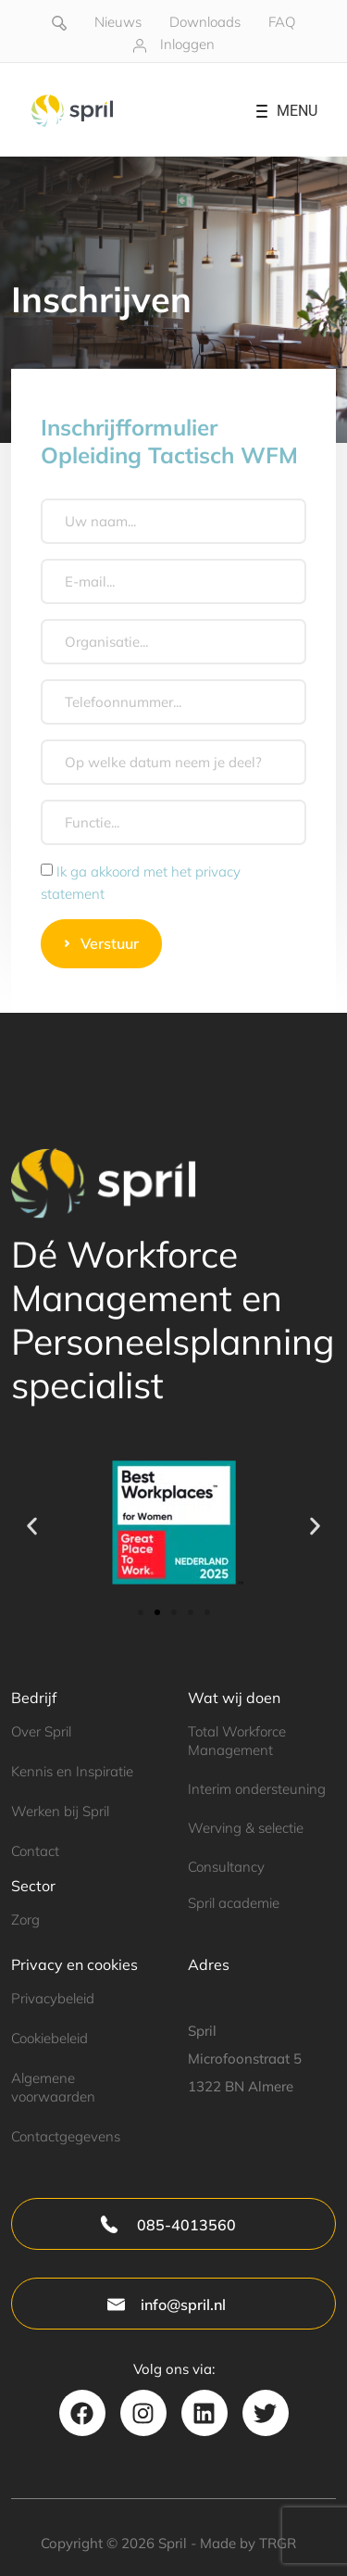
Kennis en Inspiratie (72, 1771)
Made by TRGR (248, 2543)
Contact (35, 1851)
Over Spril (41, 1731)
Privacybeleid (52, 1998)
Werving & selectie (246, 1828)
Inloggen (187, 44)
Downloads (205, 22)
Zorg (25, 1919)
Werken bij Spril (60, 1811)
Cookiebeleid (49, 2038)
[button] (31, 1525)
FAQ (281, 22)
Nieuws (118, 22)
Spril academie (233, 1903)
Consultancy (226, 1866)
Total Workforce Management (237, 1740)
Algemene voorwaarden (53, 2087)
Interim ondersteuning (257, 1789)
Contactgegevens (65, 2136)
